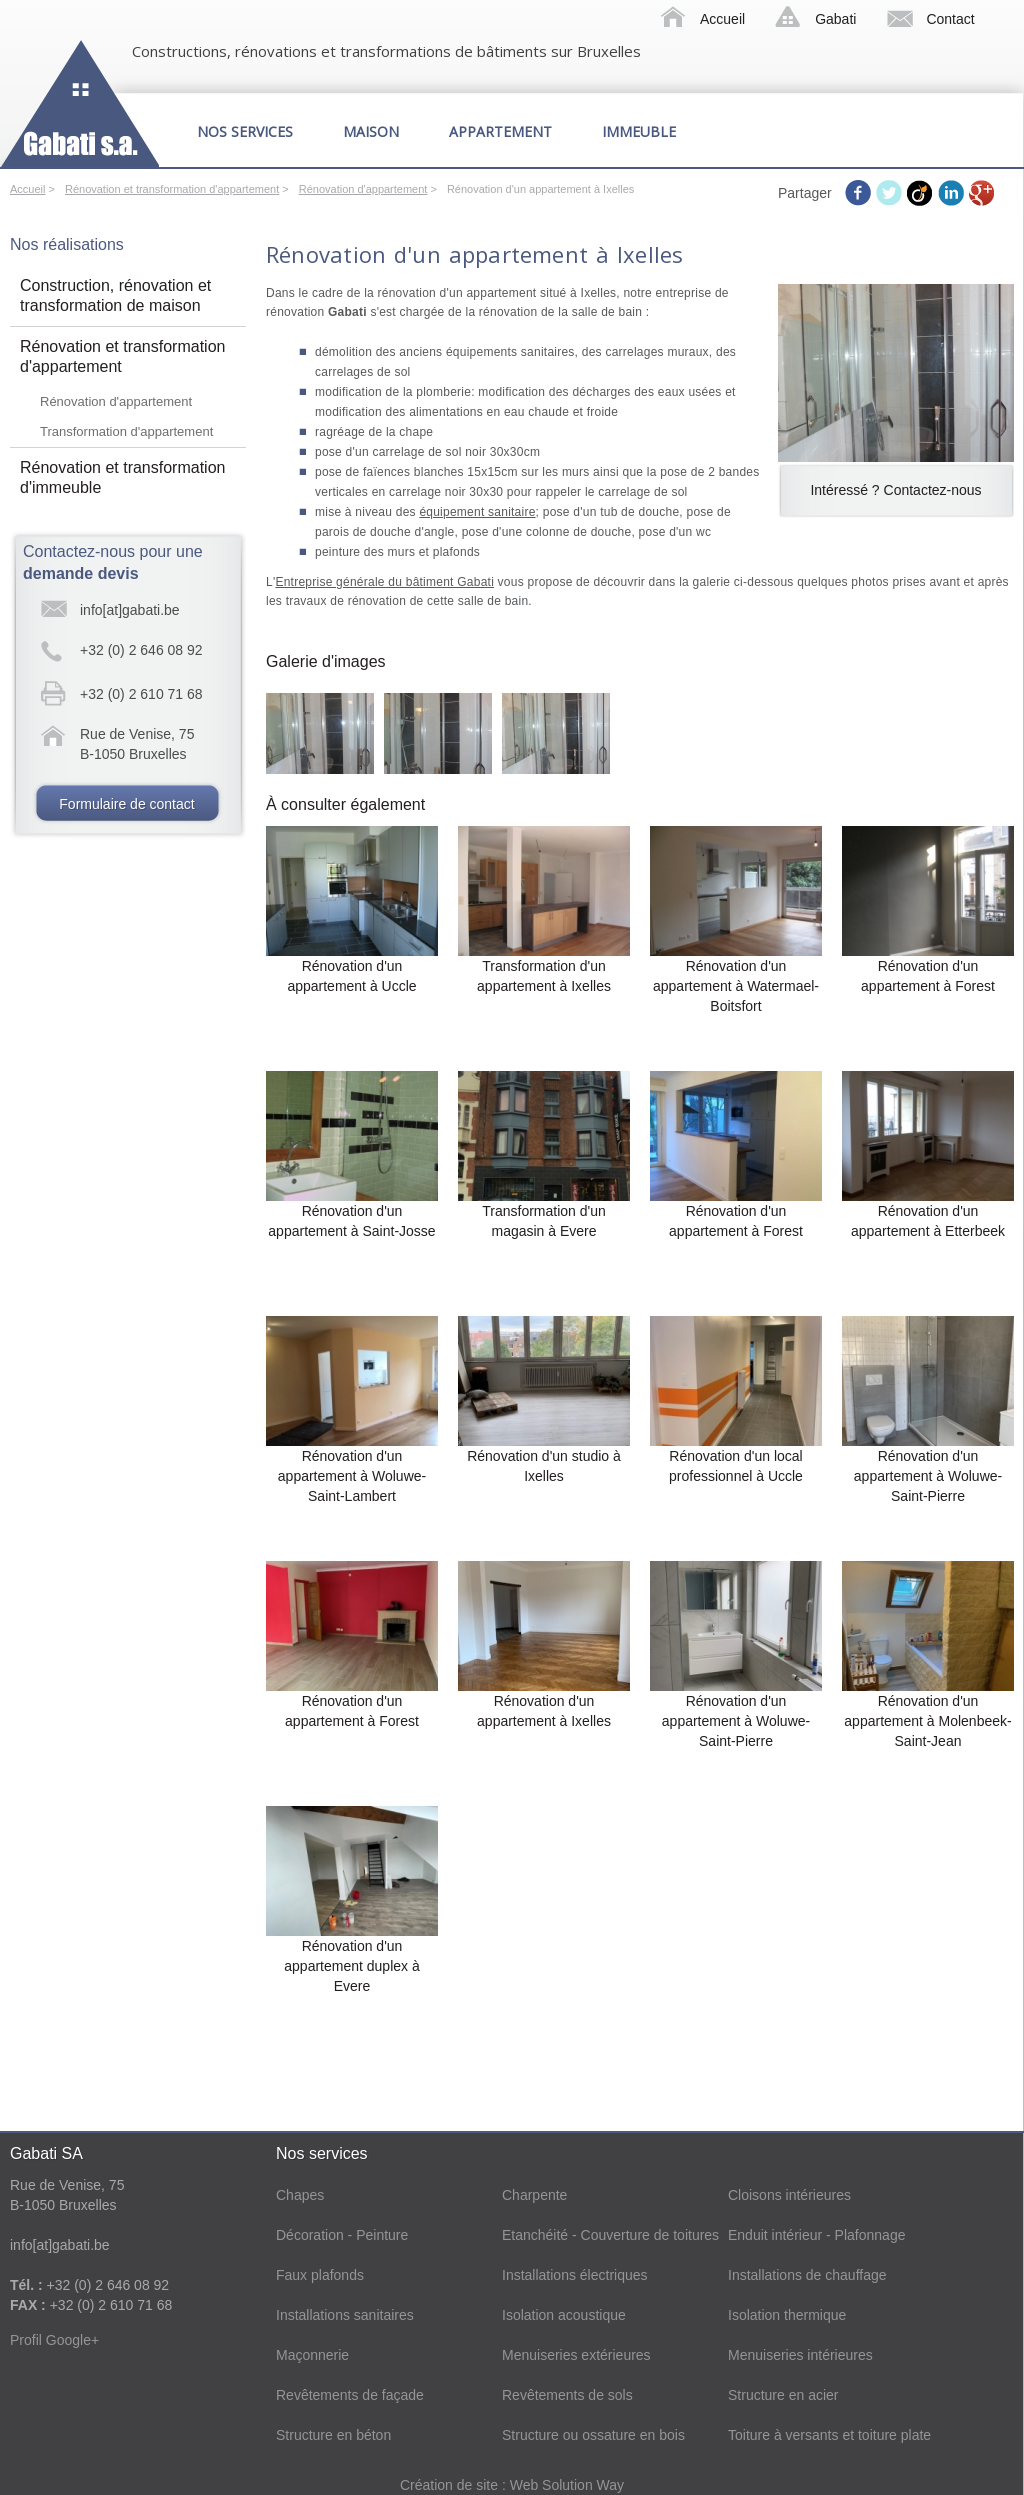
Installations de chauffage (807, 2275)
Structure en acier (783, 2395)
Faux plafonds (320, 2275)
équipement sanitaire (477, 512)
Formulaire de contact (126, 804)
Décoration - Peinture (342, 2235)
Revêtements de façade (350, 2395)
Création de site (451, 2485)
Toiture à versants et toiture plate (829, 2435)
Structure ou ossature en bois (593, 2435)
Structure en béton (333, 2435)
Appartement (500, 131)
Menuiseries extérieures (576, 2355)
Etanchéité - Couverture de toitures (610, 2235)
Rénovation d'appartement (363, 189)
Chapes (300, 2195)
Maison (371, 131)
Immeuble (639, 131)
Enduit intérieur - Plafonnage (816, 2235)
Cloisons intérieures (789, 2195)
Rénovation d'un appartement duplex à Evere (351, 1966)
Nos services (245, 131)
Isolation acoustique (564, 2315)
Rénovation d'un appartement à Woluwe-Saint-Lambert (352, 1476)
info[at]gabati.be (130, 610)
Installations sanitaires (345, 2315)
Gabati (835, 19)
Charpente (534, 2195)
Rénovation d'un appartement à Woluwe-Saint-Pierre (928, 1476)
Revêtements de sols (567, 2395)
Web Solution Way (567, 2485)
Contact (950, 19)
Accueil (722, 19)
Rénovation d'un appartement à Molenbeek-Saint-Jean (927, 1721)
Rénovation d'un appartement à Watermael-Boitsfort (736, 986)
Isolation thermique (787, 2315)
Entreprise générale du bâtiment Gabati (384, 582)
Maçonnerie (312, 2355)
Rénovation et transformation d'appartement (172, 189)
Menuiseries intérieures (800, 2355)
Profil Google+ (54, 2340)
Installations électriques (575, 2275)
